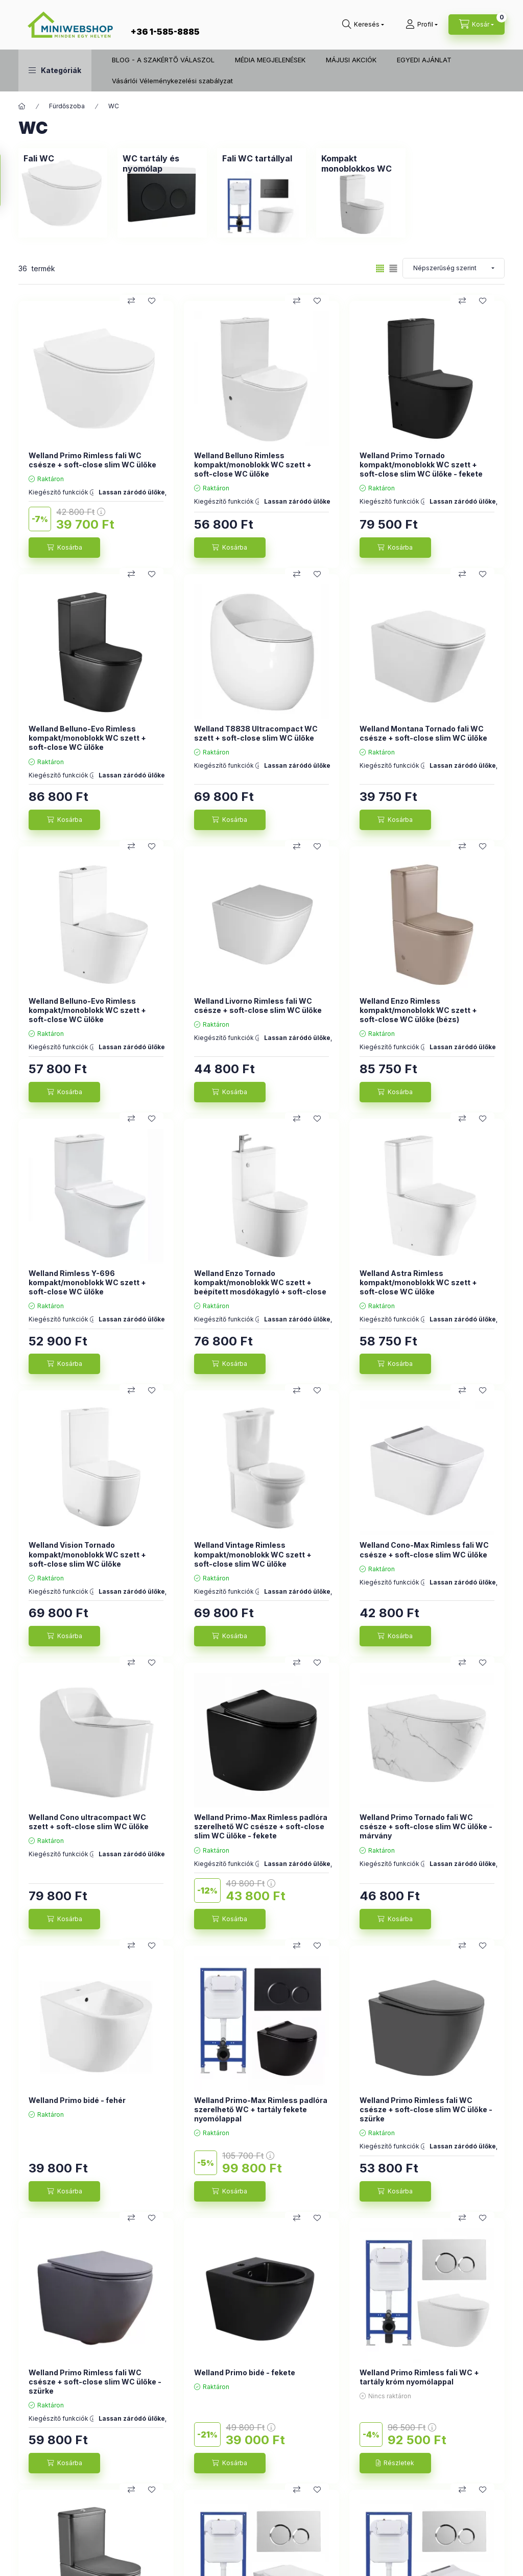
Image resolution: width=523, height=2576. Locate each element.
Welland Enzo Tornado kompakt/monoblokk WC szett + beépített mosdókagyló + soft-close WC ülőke (260, 1287)
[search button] (363, 24)
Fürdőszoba (67, 106)
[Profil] (421, 24)
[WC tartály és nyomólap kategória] (162, 163)
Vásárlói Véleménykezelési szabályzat (172, 81)
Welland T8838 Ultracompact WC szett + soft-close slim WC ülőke (256, 733)
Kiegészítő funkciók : (61, 492)
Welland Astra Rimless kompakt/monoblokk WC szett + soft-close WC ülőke (418, 1282)
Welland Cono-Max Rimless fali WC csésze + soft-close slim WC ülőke (424, 1549)
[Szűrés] (10, 180)
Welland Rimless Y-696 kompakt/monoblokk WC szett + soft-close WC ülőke (87, 1282)
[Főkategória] (22, 106)
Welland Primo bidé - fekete (244, 2372)
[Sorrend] (453, 268)
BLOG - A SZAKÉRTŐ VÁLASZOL (163, 60)
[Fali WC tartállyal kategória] (257, 158)
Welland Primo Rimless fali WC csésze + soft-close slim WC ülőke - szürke (426, 2109)
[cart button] (476, 24)
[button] (54, 70)
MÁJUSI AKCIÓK (351, 60)
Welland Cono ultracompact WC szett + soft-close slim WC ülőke (89, 1822)
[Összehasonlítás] (131, 301)
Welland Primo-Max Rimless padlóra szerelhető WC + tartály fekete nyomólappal (260, 2109)
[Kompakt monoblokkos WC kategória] (360, 163)
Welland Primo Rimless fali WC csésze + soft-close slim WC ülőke (92, 460)
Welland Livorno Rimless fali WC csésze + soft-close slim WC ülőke (258, 1005)
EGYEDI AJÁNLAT (424, 60)
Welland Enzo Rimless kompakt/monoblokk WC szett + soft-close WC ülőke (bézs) (418, 1010)
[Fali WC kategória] (38, 158)
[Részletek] (395, 2463)
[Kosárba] (64, 547)
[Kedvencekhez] (151, 301)
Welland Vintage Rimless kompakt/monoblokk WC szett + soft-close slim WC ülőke (253, 1554)
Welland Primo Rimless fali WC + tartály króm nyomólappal (419, 2377)
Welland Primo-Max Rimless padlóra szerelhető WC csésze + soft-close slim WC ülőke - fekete (260, 1826)
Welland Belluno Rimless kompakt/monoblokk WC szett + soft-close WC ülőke (253, 464)
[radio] (393, 268)
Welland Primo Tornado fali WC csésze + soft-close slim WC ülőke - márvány (426, 1826)
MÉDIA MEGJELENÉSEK (270, 60)
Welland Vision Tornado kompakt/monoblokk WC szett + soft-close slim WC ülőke (87, 1554)
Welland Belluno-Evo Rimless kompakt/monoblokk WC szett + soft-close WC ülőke (87, 737)
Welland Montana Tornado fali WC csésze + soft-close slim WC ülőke (423, 733)
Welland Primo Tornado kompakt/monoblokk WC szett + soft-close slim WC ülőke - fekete (421, 464)
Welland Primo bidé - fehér (77, 2100)
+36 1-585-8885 (165, 32)
